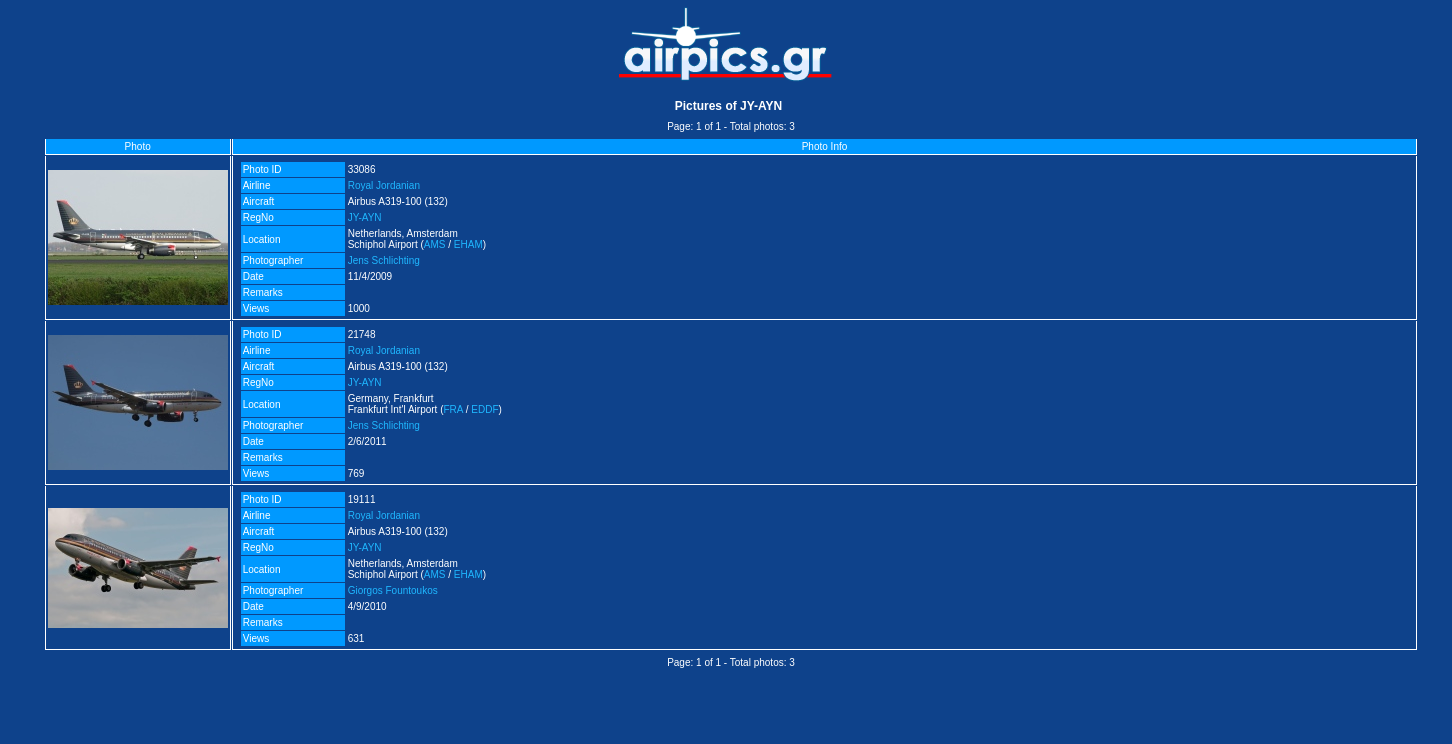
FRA (453, 409)
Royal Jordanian (384, 185)
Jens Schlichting (384, 260)
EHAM (468, 244)
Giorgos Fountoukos (393, 590)
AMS (435, 244)
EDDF (484, 409)
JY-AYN (365, 217)
